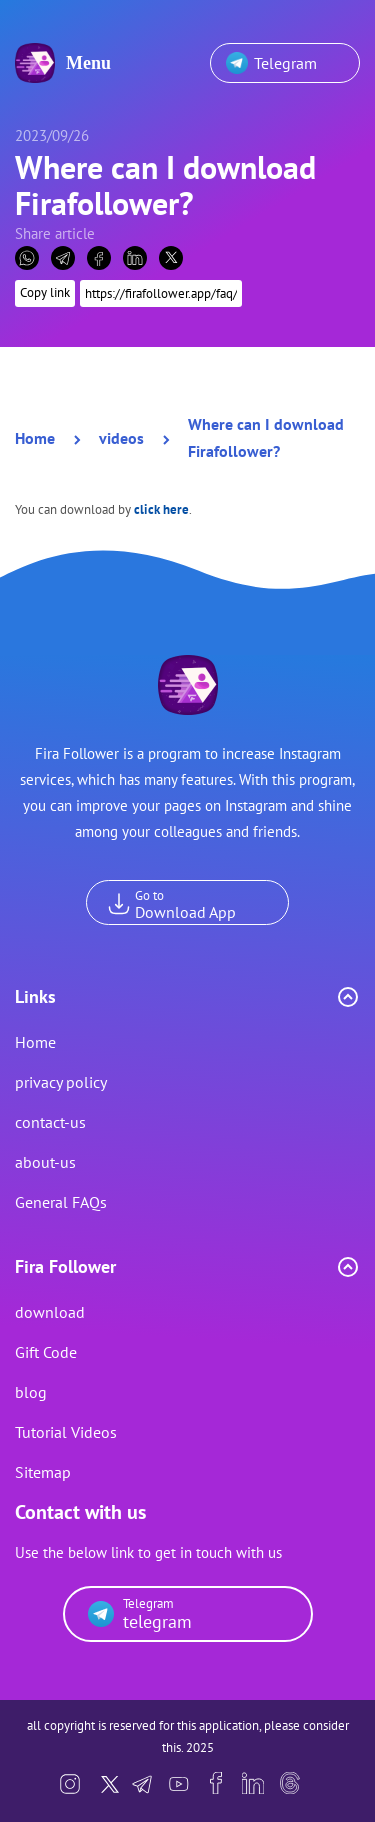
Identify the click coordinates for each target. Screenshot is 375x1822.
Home (35, 438)
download (50, 1312)
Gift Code (46, 1352)
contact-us (50, 1122)
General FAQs (61, 1202)
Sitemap (43, 1472)
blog (31, 1392)
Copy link (45, 285)
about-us (45, 1162)
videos (121, 438)
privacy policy (61, 1082)
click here (161, 509)
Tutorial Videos (66, 1432)
